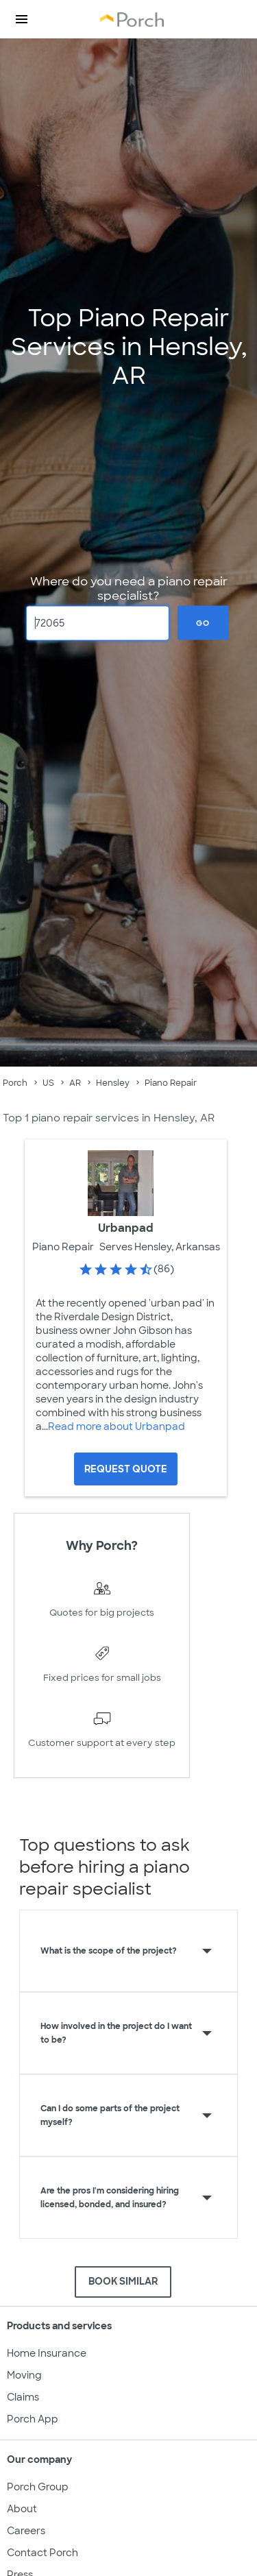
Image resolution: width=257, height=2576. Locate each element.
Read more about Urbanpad (116, 1426)
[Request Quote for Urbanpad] (126, 1469)
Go (203, 622)
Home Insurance (46, 2353)
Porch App (32, 2419)
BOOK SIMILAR (123, 2281)
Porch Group (38, 2487)
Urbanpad (126, 1228)
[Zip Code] (97, 622)
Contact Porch (42, 2553)
